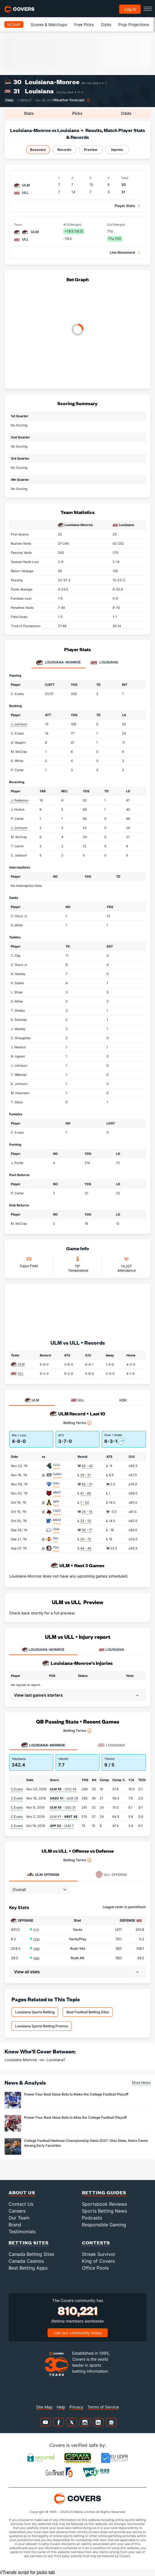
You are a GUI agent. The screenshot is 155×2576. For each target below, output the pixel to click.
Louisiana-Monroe (52, 82)
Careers (17, 2211)
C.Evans (17, 1789)
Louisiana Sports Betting (34, 2012)
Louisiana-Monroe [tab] (58, 662)
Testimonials (22, 2231)
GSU (56, 1483)
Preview (90, 149)
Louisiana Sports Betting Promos (41, 2026)
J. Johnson (19, 724)
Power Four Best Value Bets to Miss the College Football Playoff (75, 2117)
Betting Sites (29, 2242)
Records (64, 149)
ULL (20, 1373)
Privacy (76, 2406)
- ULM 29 (64, 1798)
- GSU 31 (63, 1807)
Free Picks (84, 24)
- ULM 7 (62, 1826)
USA (56, 1529)
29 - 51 (85, 1475)
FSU (56, 1547)
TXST (57, 1511)
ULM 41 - (63, 1817)
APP (56, 1502)
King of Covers (98, 2261)
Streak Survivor (98, 2254)
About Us (22, 2192)
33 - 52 (85, 1521)
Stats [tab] (29, 113)
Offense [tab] (43, 1874)
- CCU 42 (63, 1789)
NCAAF (14, 24)
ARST (57, 1492)
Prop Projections (133, 24)
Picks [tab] (77, 113)
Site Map (44, 2406)
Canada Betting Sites (31, 2254)
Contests (96, 2242)
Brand (15, 2225)
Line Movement (122, 252)
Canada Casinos (26, 2261)
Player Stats (125, 206)
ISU (55, 1538)
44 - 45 (85, 1548)
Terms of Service (103, 2406)
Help (61, 2406)
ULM (21, 1364)
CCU (56, 1465)
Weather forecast (69, 100)
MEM (57, 1520)
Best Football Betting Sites (87, 2012)
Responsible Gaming (104, 2225)
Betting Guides (104, 2192)
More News (141, 2082)
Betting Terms (77, 1423)
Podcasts (92, 2218)
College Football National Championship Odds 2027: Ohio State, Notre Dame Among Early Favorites (86, 2143)
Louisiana (39, 91)
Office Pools (95, 2268)
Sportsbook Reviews (104, 2204)
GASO (57, 1474)
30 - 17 (87, 1530)
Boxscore (38, 149)
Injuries (117, 149)
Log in (130, 9)
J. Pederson (19, 800)
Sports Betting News (104, 2211)
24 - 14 (87, 1512)
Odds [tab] (126, 113)
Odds (106, 24)
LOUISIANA (111, 1650)
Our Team (19, 2218)
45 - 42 (87, 1466)
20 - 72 (85, 1539)
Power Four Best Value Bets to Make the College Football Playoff (76, 2094)
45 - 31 (87, 1484)
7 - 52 (84, 1502)
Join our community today (77, 2332)
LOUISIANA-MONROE (43, 1650)
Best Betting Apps (28, 2268)
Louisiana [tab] (104, 662)
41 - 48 (85, 1493)
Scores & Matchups (49, 24)
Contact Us (21, 2204)
